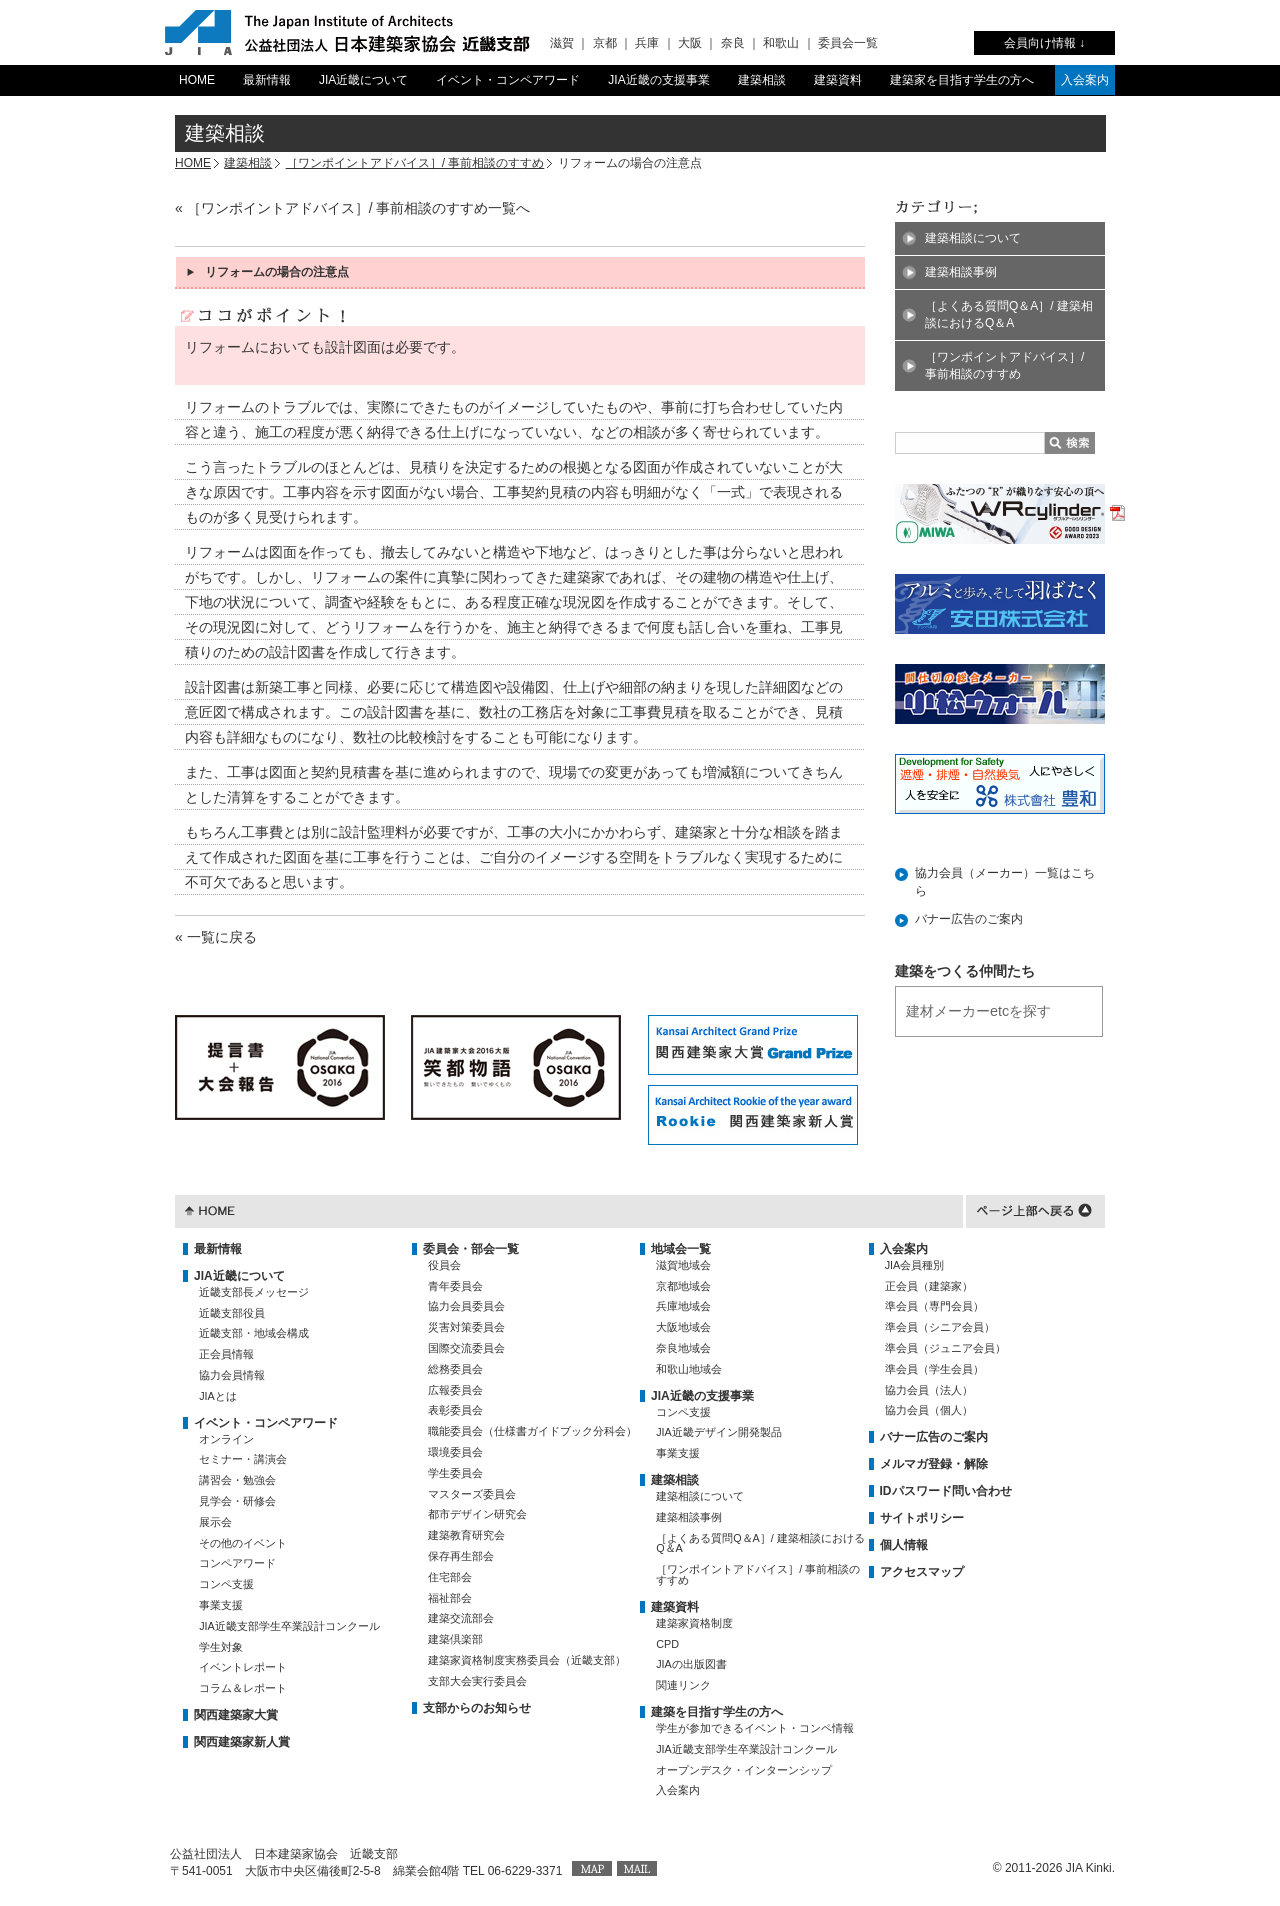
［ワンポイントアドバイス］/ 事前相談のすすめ (415, 163)
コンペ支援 (226, 1584)
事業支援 (221, 1605)
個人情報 (904, 1545)
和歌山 (781, 43)
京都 (605, 43)
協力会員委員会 (466, 1306)
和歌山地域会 (689, 1369)
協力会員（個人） (929, 1410)
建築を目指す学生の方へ (717, 1712)
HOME (197, 80)
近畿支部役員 (232, 1313)
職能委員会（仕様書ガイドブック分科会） (532, 1431)
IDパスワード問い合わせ (946, 1491)
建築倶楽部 (455, 1639)
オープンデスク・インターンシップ (744, 1770)
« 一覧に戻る (216, 937)
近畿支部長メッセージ (254, 1292)
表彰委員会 (455, 1410)
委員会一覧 (848, 43)
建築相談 (762, 80)
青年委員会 (455, 1286)
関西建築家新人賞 (242, 1742)
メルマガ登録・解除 (934, 1464)
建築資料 (838, 80)
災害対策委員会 (466, 1327)
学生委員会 (455, 1473)
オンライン (226, 1439)
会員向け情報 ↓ (1044, 43)
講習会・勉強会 (237, 1480)
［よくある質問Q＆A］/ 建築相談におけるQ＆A (1009, 314)
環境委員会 (455, 1452)
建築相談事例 (961, 272)
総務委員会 (455, 1369)
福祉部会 (450, 1598)
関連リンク (683, 1685)
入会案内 (1085, 80)
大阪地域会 (683, 1327)
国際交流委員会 (466, 1348)
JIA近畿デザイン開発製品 (719, 1432)
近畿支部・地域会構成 (254, 1333)
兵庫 (647, 43)
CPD (667, 1644)
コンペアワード (237, 1563)
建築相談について (973, 238)
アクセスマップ (922, 1572)
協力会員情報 (232, 1375)
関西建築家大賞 (236, 1715)
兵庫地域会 (683, 1306)
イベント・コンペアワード (508, 80)
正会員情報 (226, 1354)
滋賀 (562, 43)
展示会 (215, 1522)
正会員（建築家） (929, 1286)
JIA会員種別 (915, 1265)
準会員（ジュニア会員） (945, 1348)
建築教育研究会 (466, 1535)
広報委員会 (455, 1390)
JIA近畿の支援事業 (658, 80)
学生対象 (221, 1647)
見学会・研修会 (237, 1501)
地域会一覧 (681, 1249)
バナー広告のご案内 (969, 919)
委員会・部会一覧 (471, 1249)
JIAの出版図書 (691, 1664)
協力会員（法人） (929, 1390)
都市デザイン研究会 (477, 1514)
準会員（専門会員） (934, 1306)
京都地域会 (683, 1286)
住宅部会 (450, 1577)
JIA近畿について (363, 80)
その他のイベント (243, 1543)
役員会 (444, 1265)
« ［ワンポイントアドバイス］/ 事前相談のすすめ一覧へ (352, 208)
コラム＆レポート (243, 1688)
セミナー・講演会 (243, 1459)
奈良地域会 (683, 1348)
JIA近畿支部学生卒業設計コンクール (289, 1626)
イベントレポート (243, 1667)
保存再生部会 (461, 1556)
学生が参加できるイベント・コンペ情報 (755, 1728)
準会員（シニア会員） (940, 1327)
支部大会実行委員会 (477, 1681)
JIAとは (218, 1396)
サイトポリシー (922, 1518)
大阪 (690, 43)
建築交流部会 (461, 1618)
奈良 (733, 43)
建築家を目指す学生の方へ (962, 80)
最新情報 (267, 80)
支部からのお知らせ (477, 1708)
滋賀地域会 (683, 1265)
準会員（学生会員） (934, 1369)
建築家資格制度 (694, 1623)
